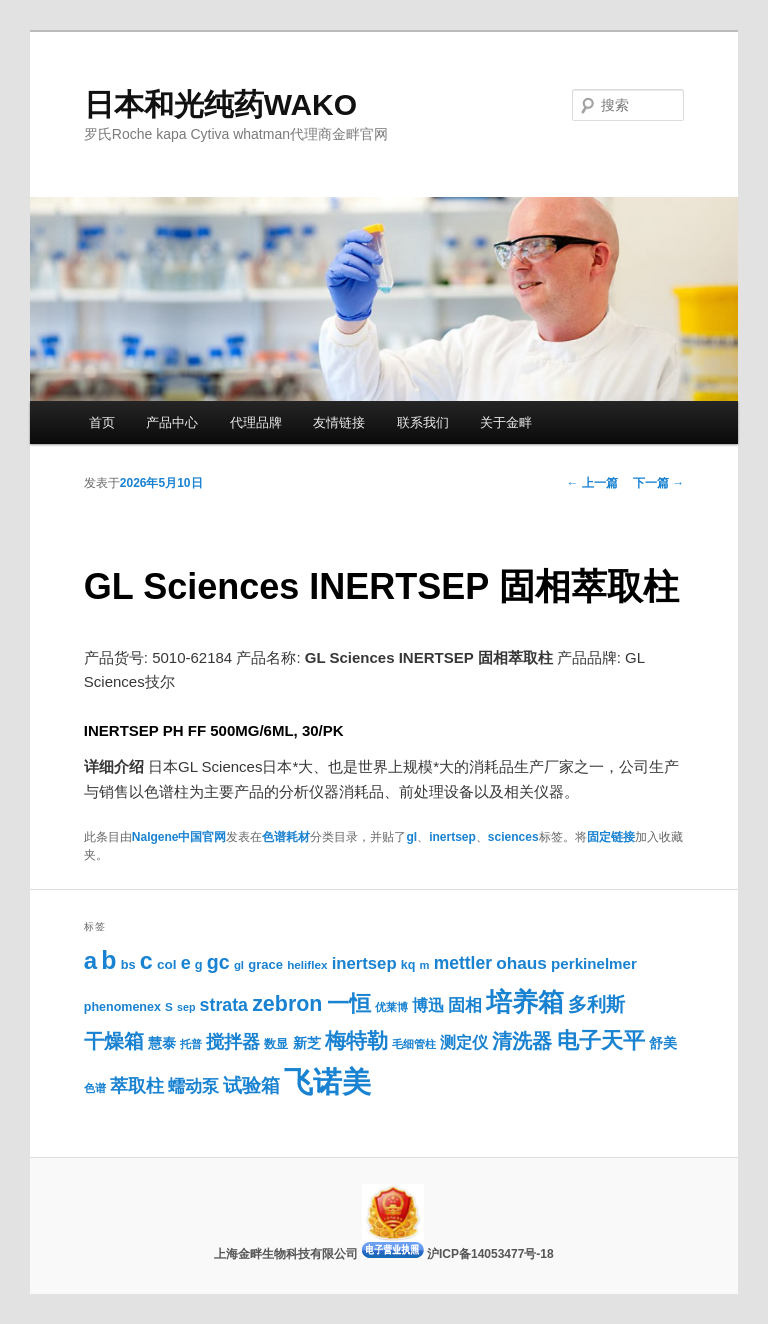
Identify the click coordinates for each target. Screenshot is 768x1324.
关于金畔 (506, 422)
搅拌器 (233, 1042)
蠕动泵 (193, 1086)
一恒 (349, 1003)
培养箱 (525, 1002)
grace (265, 964)
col (167, 964)
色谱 (95, 1088)
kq (408, 965)
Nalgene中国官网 (179, 837)
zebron (287, 1004)
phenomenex (122, 1007)
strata (224, 1005)
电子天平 (601, 1040)
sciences (513, 837)
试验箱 (251, 1085)
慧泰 (162, 1043)
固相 (465, 1005)
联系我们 (423, 422)
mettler (463, 963)
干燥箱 (114, 1041)
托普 (191, 1044)
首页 (102, 422)
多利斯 (596, 1004)
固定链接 (611, 837)
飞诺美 (327, 1081)
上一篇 (592, 483)
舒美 (663, 1043)
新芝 (307, 1043)
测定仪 (464, 1042)
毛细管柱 (414, 1044)
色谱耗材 (286, 837)
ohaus (521, 963)
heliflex (307, 964)
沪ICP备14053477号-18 (490, 1254)
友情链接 (339, 422)
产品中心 (172, 422)
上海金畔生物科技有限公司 (287, 1254)
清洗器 (522, 1041)
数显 (276, 1044)
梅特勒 (356, 1040)
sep (186, 1007)
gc (218, 962)
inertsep (452, 837)
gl (411, 837)
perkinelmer (594, 963)
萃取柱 (137, 1086)
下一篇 (658, 483)
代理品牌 (256, 422)
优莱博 (391, 1007)
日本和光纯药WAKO (220, 104)
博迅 (428, 1005)
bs (128, 964)
